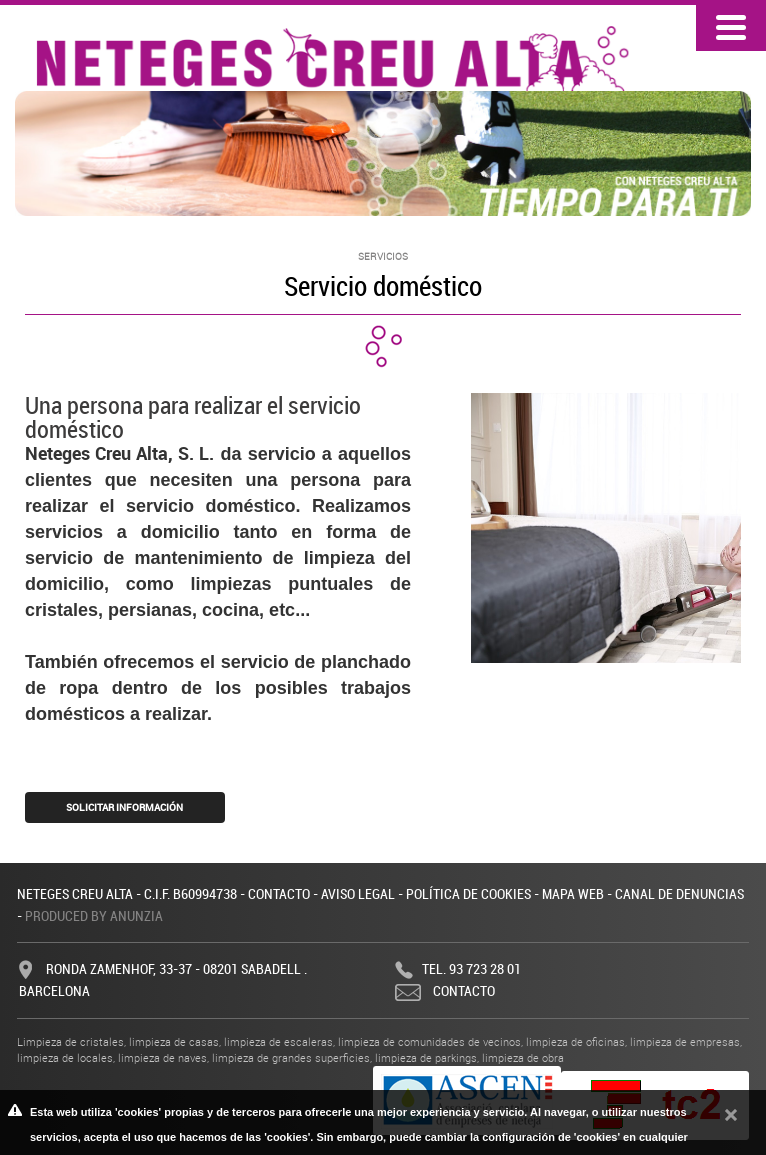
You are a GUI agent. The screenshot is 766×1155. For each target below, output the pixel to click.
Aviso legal (358, 893)
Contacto (279, 893)
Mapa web (573, 893)
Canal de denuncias (679, 893)
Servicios (383, 256)
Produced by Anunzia (94, 915)
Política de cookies (468, 893)
